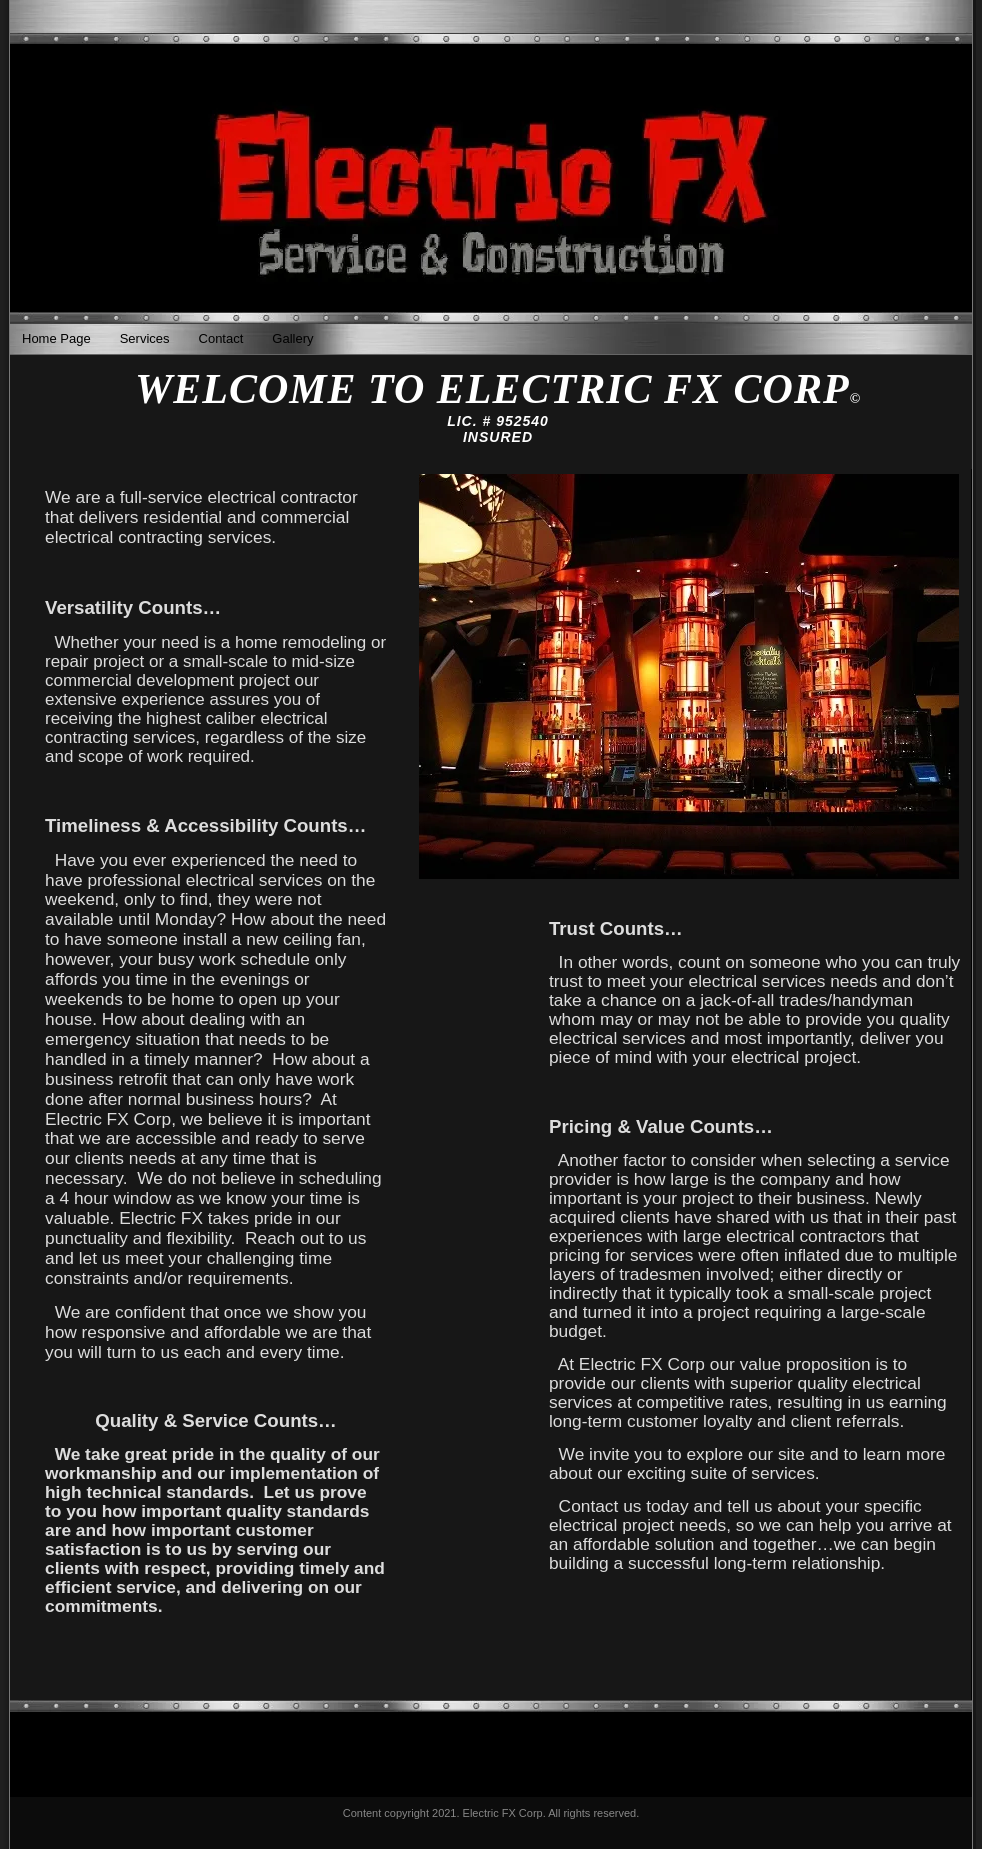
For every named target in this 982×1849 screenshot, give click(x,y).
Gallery (292, 338)
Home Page (56, 338)
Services (145, 338)
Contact (221, 338)
